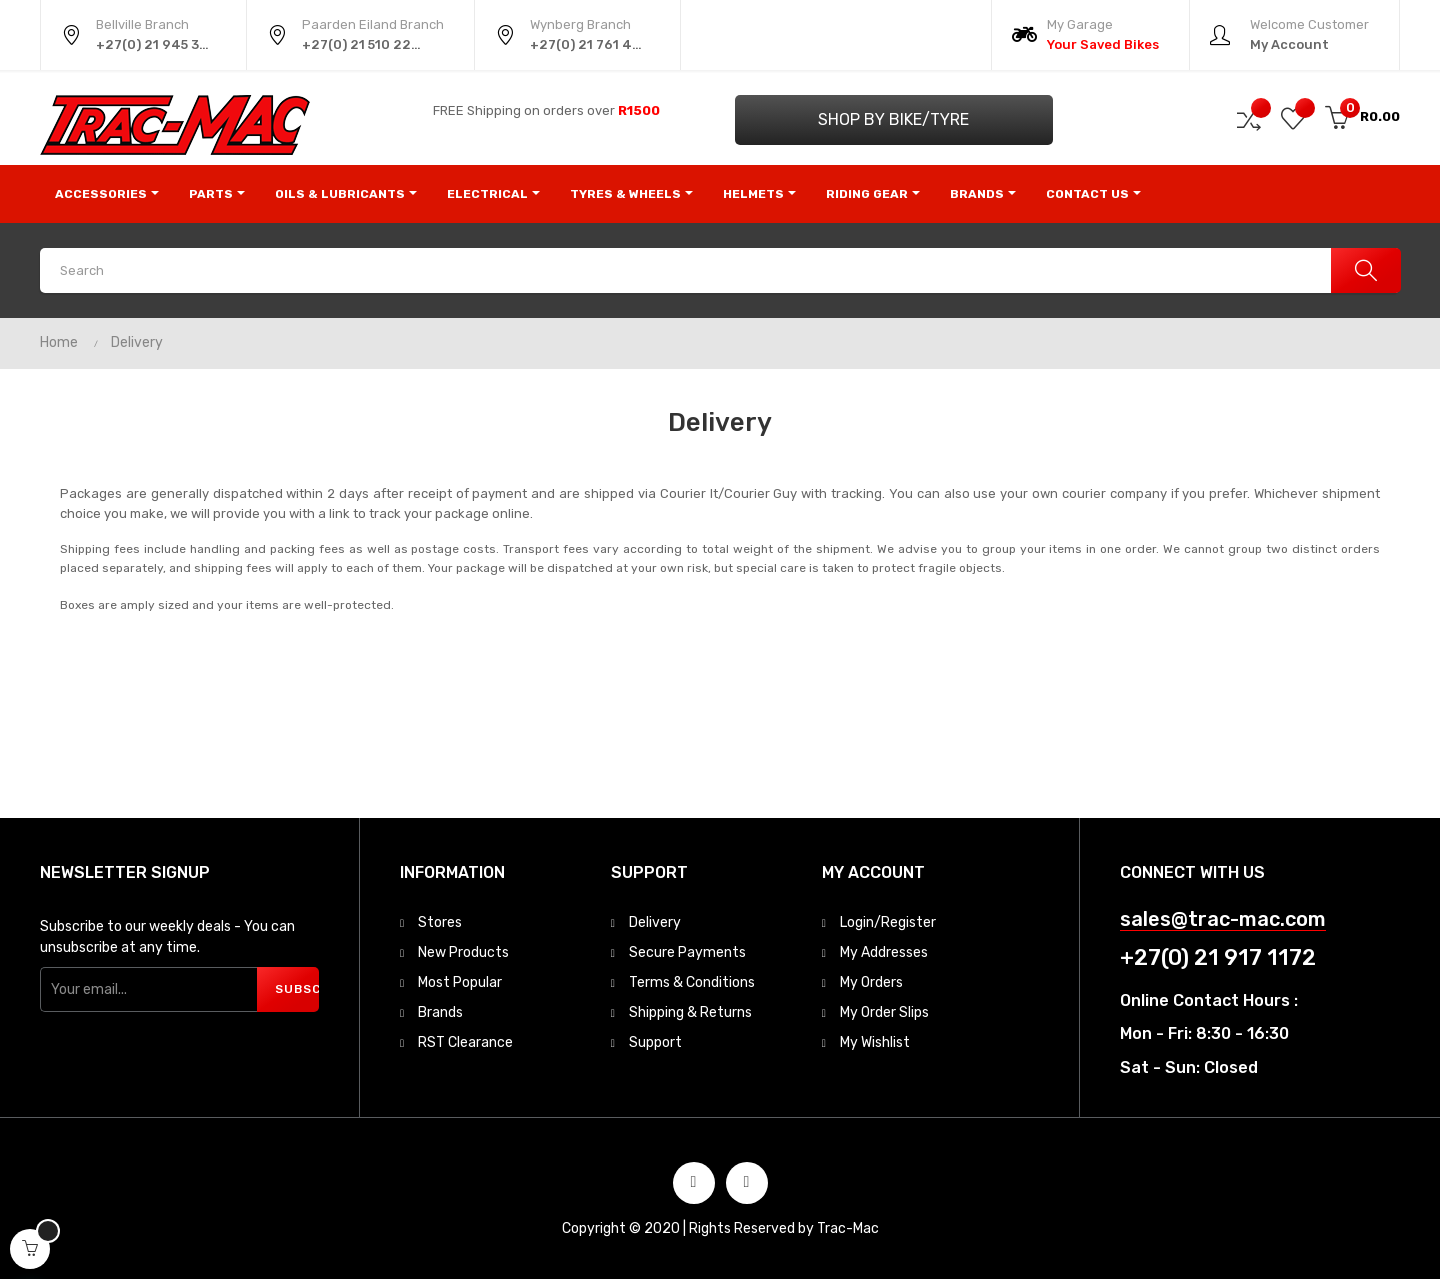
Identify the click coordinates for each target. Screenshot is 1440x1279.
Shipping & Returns (690, 1012)
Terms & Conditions (692, 982)
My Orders (871, 982)
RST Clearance (465, 1042)
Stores (440, 922)
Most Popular (460, 982)
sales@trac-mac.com (1223, 919)
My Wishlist (875, 1042)
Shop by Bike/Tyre (893, 119)
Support (655, 1042)
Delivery (655, 922)
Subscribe (297, 989)
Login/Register (888, 922)
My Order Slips (884, 1012)
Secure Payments (687, 952)
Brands (440, 1012)
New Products (463, 952)
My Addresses (884, 952)
